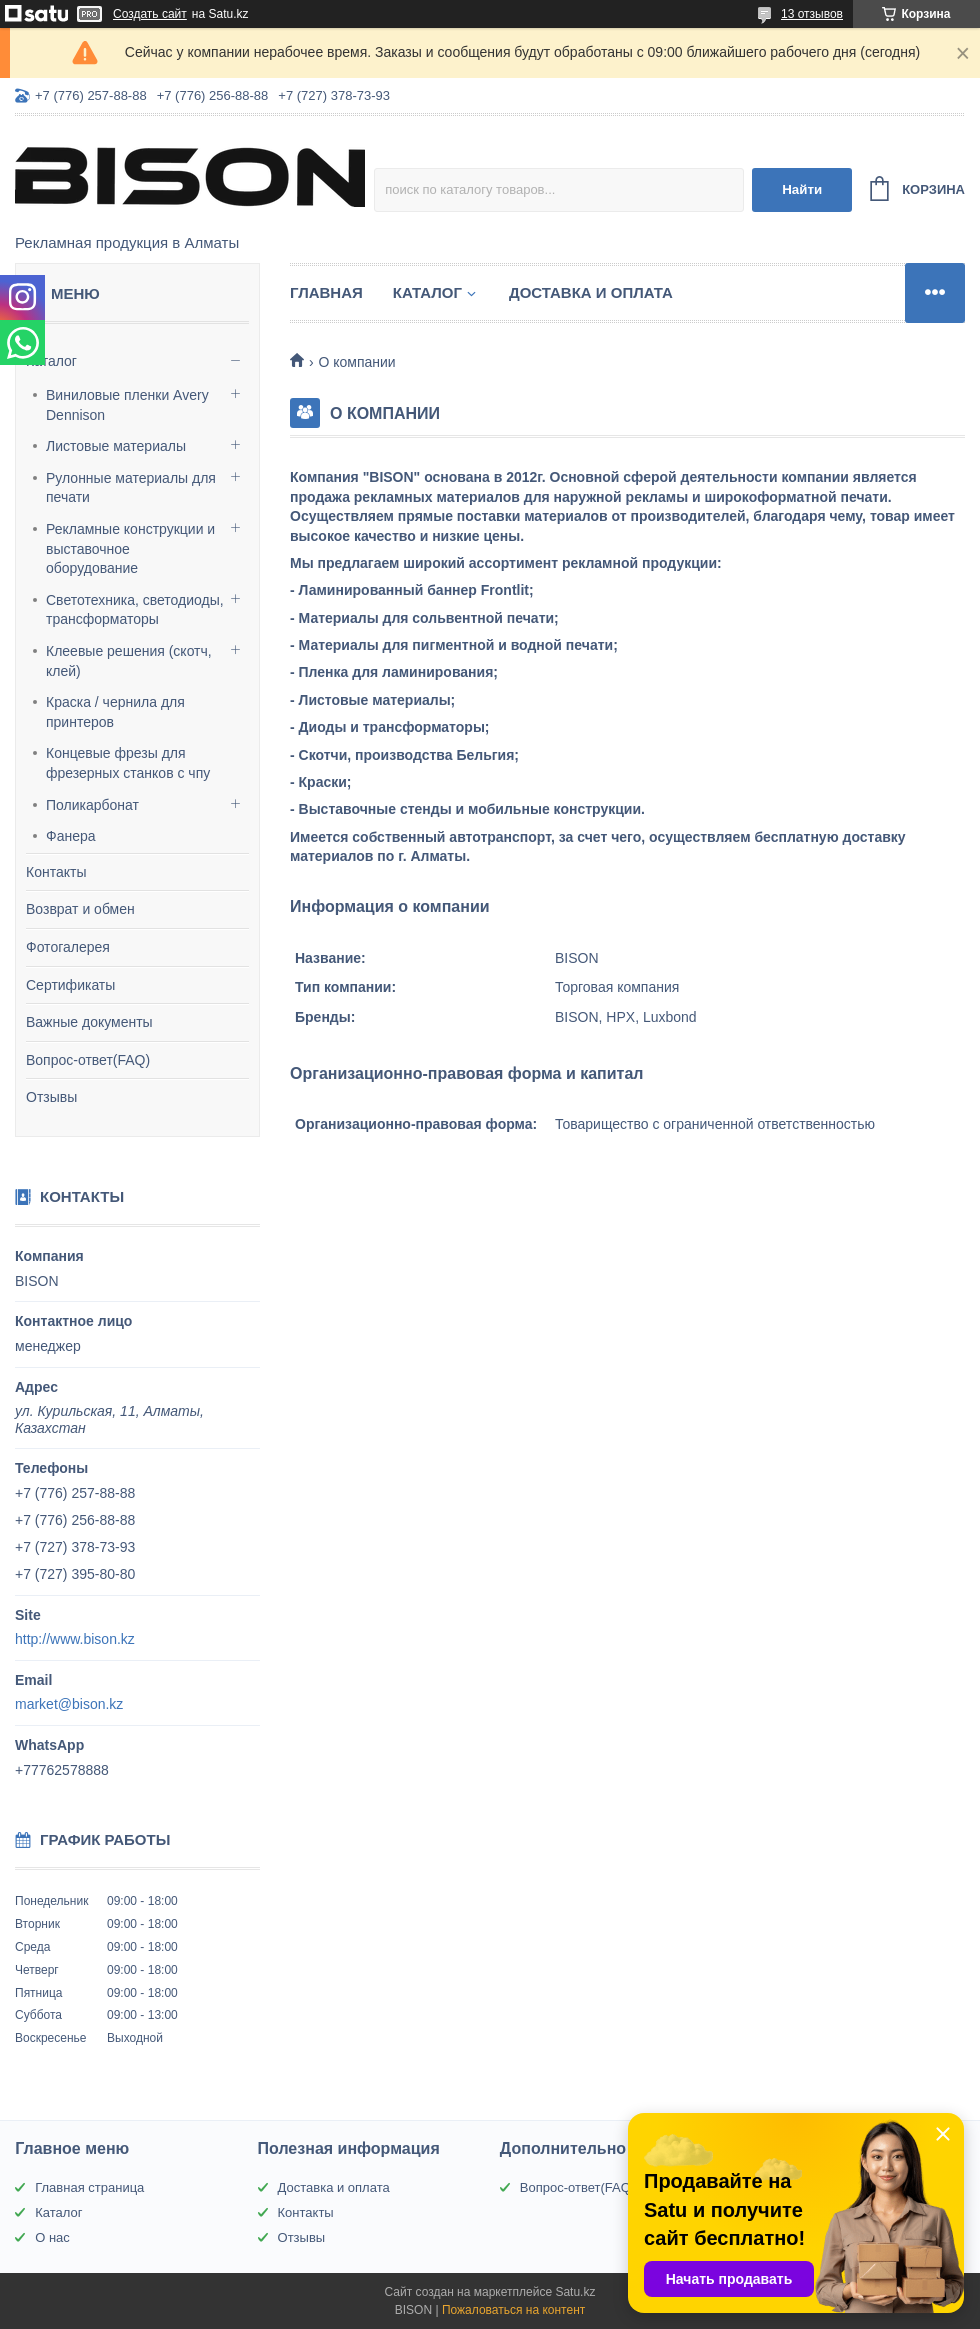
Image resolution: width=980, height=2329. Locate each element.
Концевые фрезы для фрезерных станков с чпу (128, 763)
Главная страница (89, 2187)
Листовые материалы (116, 446)
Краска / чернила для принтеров (115, 712)
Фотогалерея (68, 947)
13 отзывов (812, 14)
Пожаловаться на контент (513, 2310)
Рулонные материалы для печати (131, 488)
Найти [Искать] (802, 189)
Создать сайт (150, 14)
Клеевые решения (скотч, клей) (129, 661)
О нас (52, 2237)
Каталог (51, 361)
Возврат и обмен (80, 909)
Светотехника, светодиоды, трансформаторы (135, 610)
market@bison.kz (69, 1704)
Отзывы (51, 1097)
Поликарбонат (92, 805)
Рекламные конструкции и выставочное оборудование (130, 548)
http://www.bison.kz (75, 1639)
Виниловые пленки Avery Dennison (127, 405)
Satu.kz (575, 2292)
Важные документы (89, 1022)
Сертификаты (70, 985)
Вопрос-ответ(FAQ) (88, 1060)
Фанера (71, 836)
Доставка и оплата (591, 292)
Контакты (56, 872)
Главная (326, 292)
